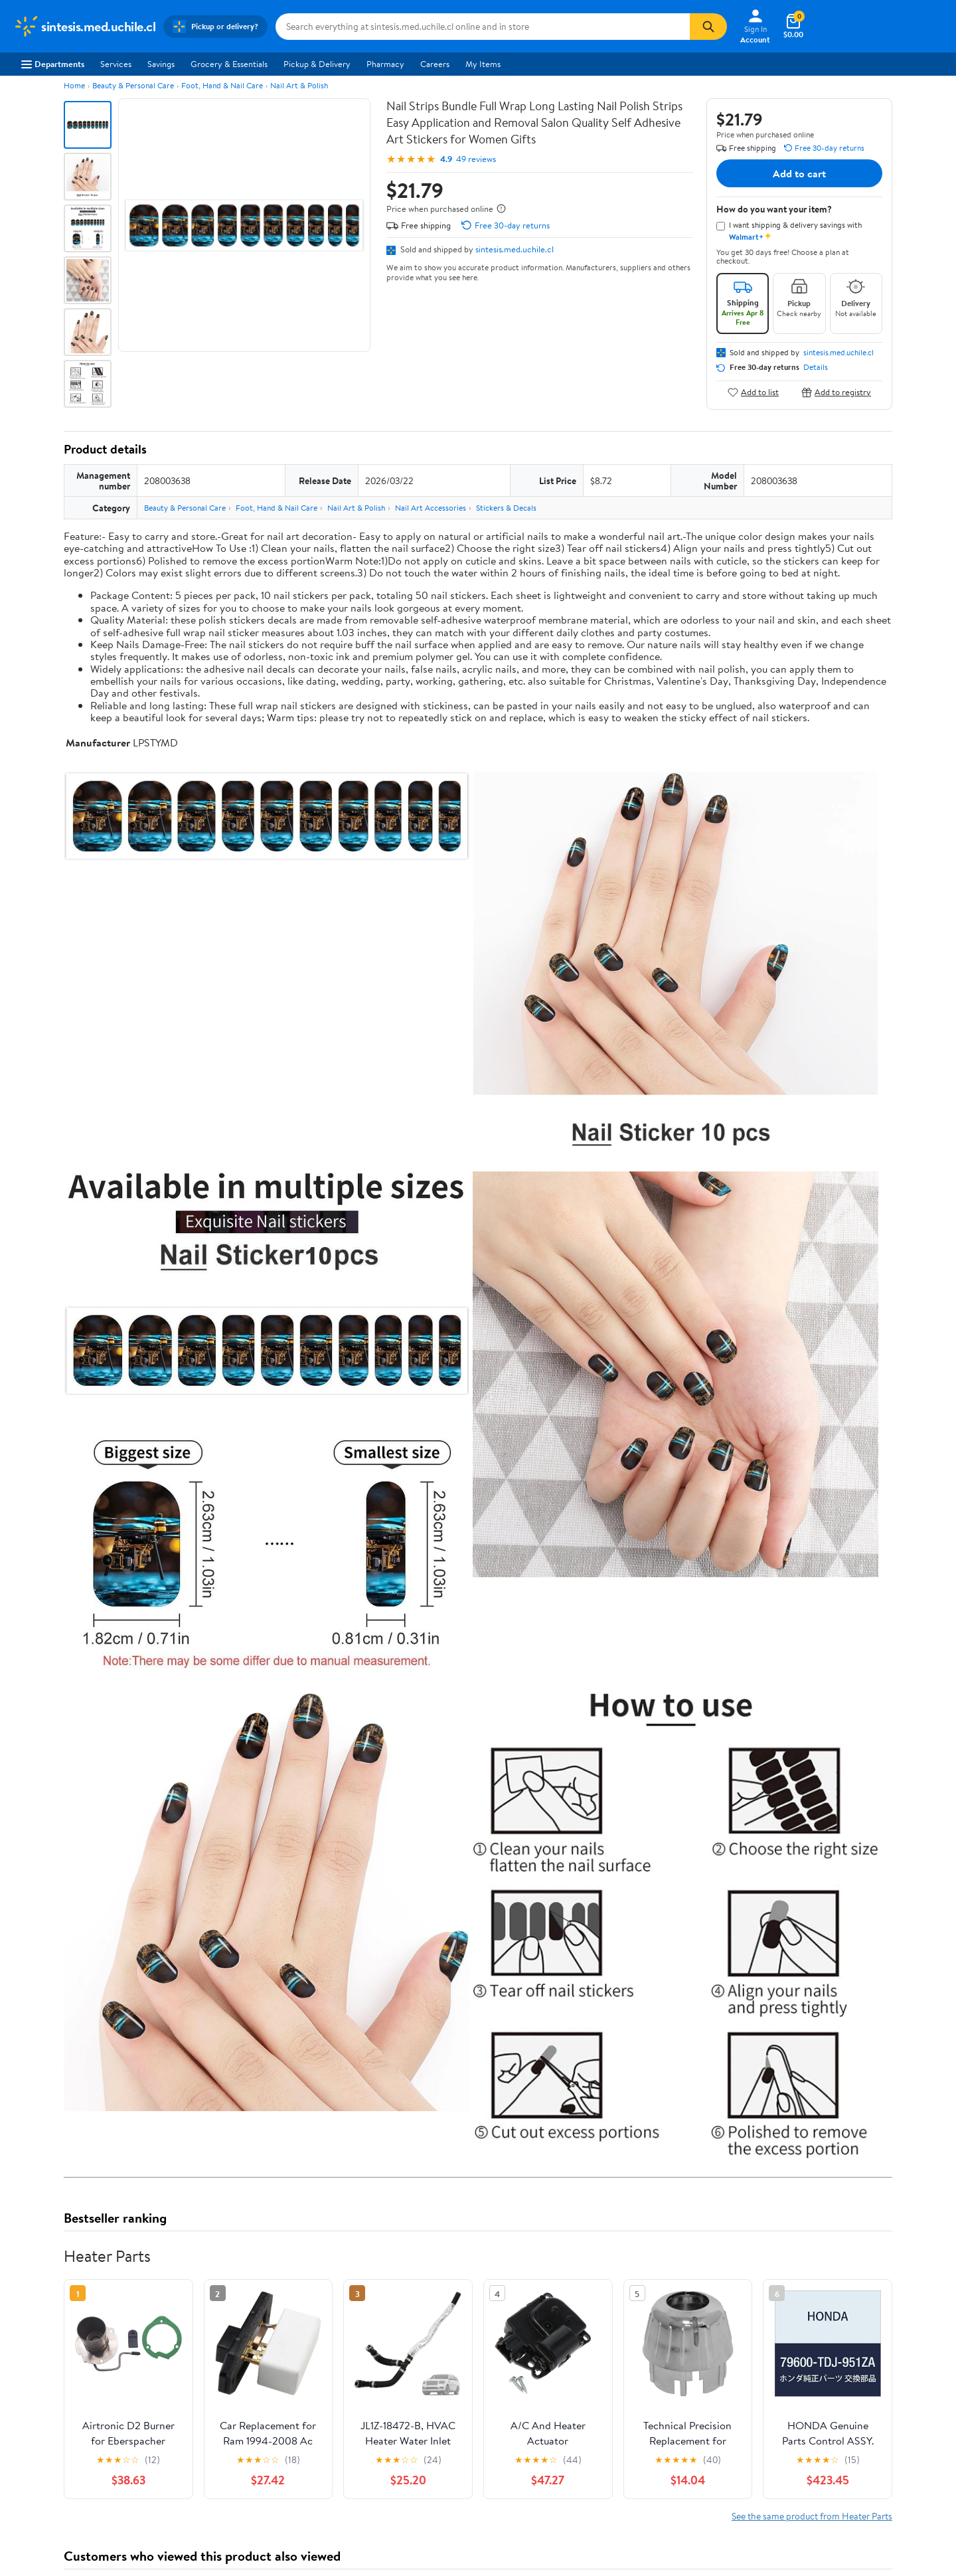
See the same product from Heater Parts (812, 2516)
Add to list (753, 392)
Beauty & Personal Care (133, 85)
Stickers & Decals (506, 507)
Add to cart (799, 173)
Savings (161, 64)
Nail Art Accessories (430, 507)
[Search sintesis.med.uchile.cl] (483, 26)
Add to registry (836, 392)
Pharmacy (385, 64)
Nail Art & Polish (299, 85)
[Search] (708, 26)
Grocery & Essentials (229, 64)
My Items (483, 64)
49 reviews (476, 159)
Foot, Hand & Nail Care (222, 85)
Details (815, 367)
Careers (434, 64)
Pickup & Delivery (317, 64)
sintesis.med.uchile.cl (514, 249)
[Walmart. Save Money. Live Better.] (84, 27)
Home (74, 85)
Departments (52, 64)
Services (115, 64)
